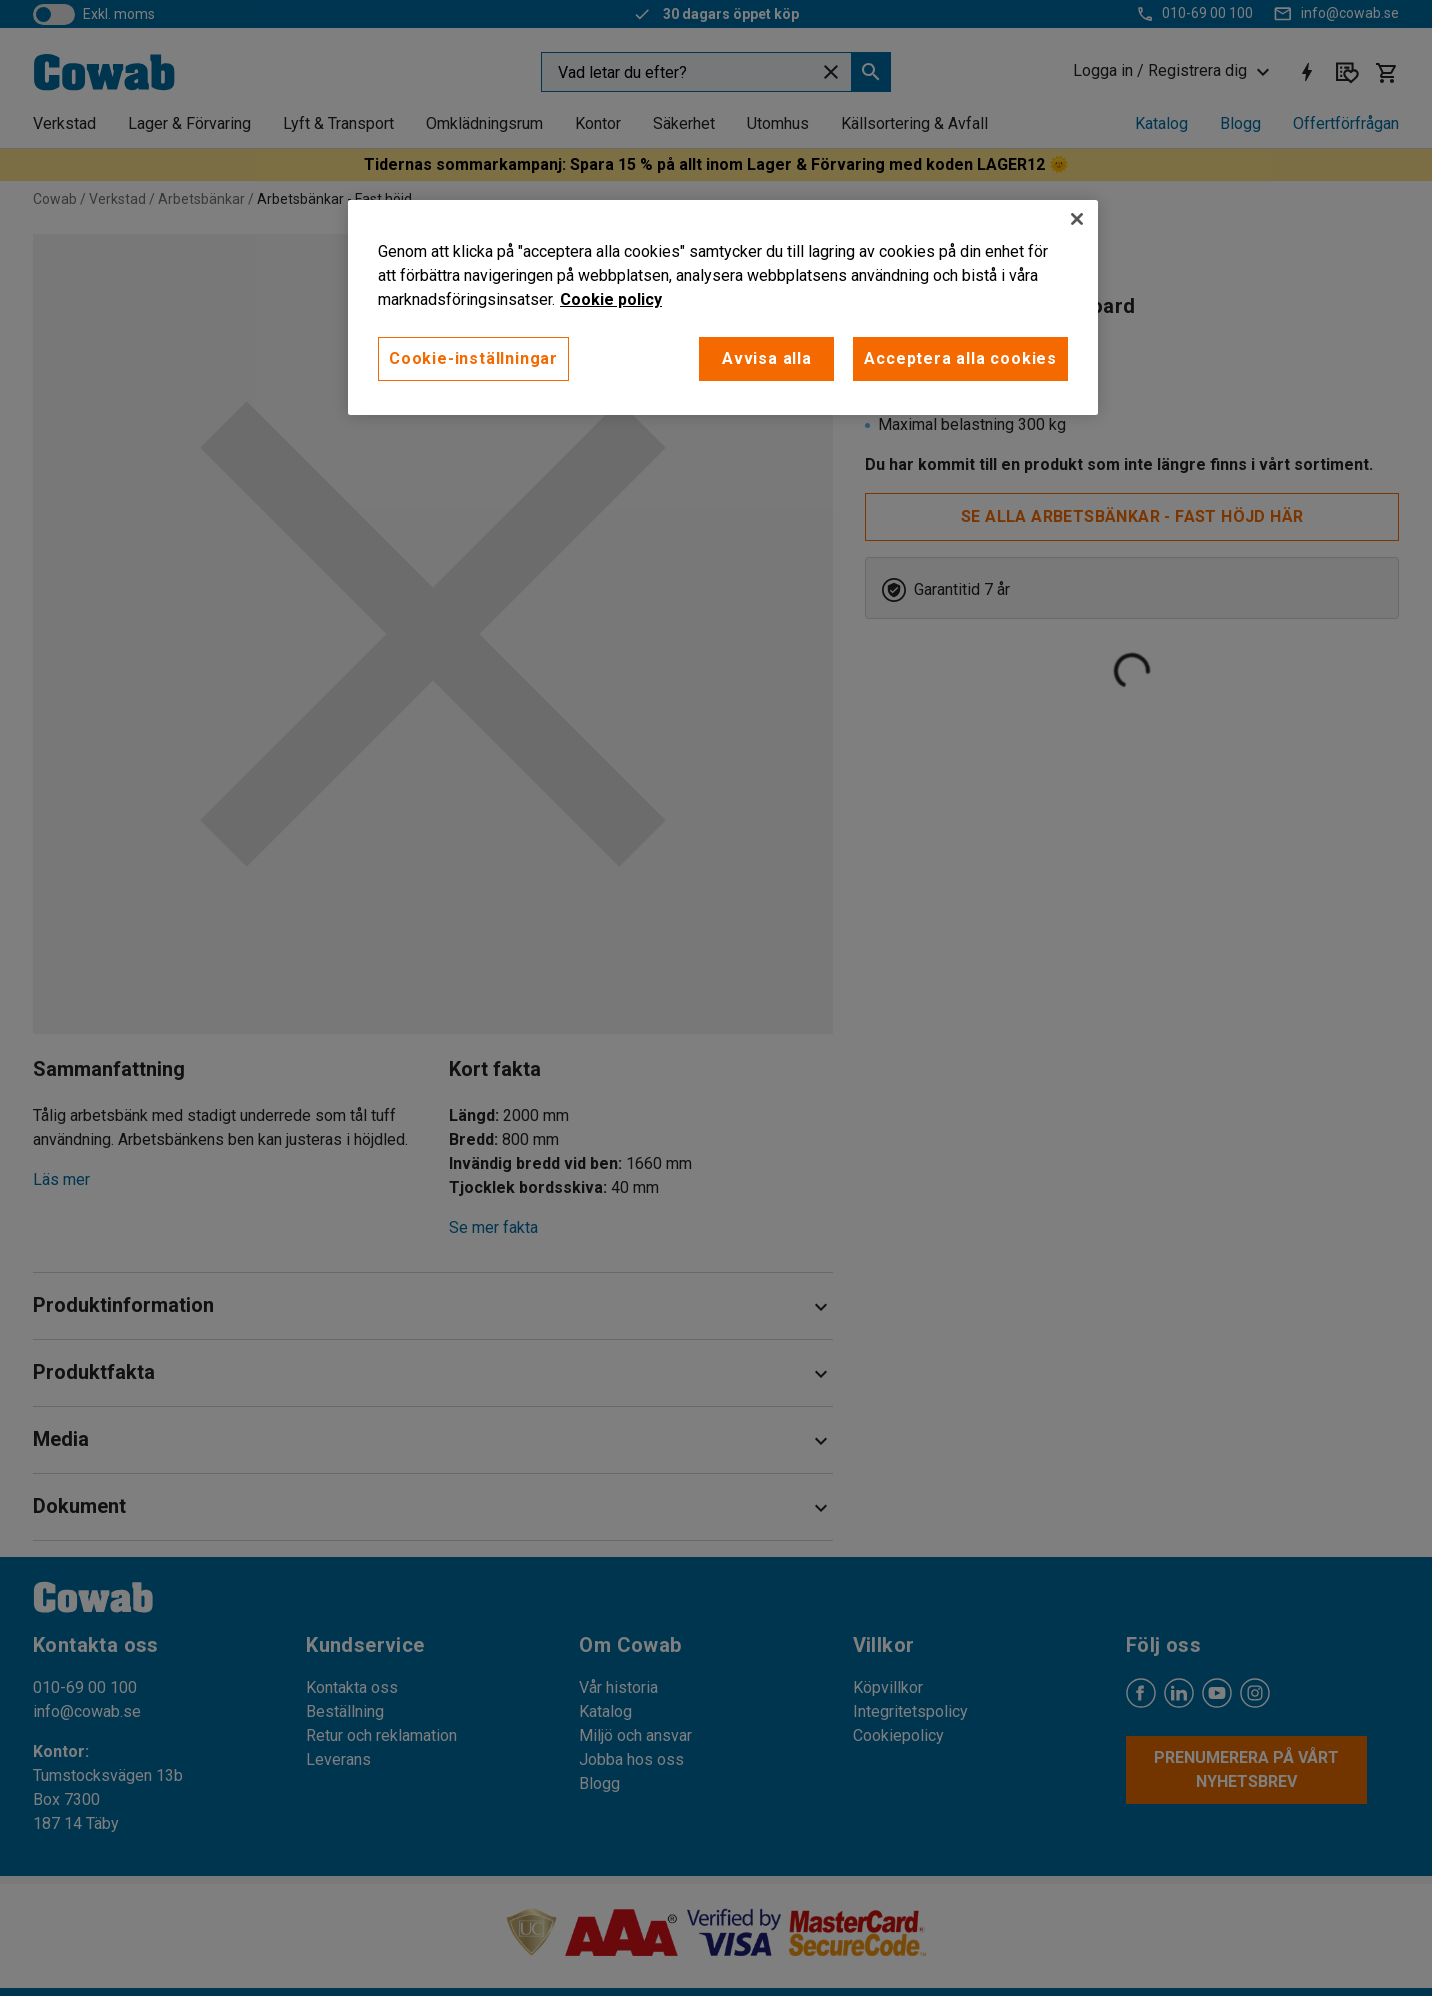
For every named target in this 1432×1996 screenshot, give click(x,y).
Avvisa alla (767, 358)
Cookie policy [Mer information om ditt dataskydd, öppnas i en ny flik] (611, 299)
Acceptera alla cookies (960, 358)
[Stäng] (1077, 219)
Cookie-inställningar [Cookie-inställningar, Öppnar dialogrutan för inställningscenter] (473, 358)
